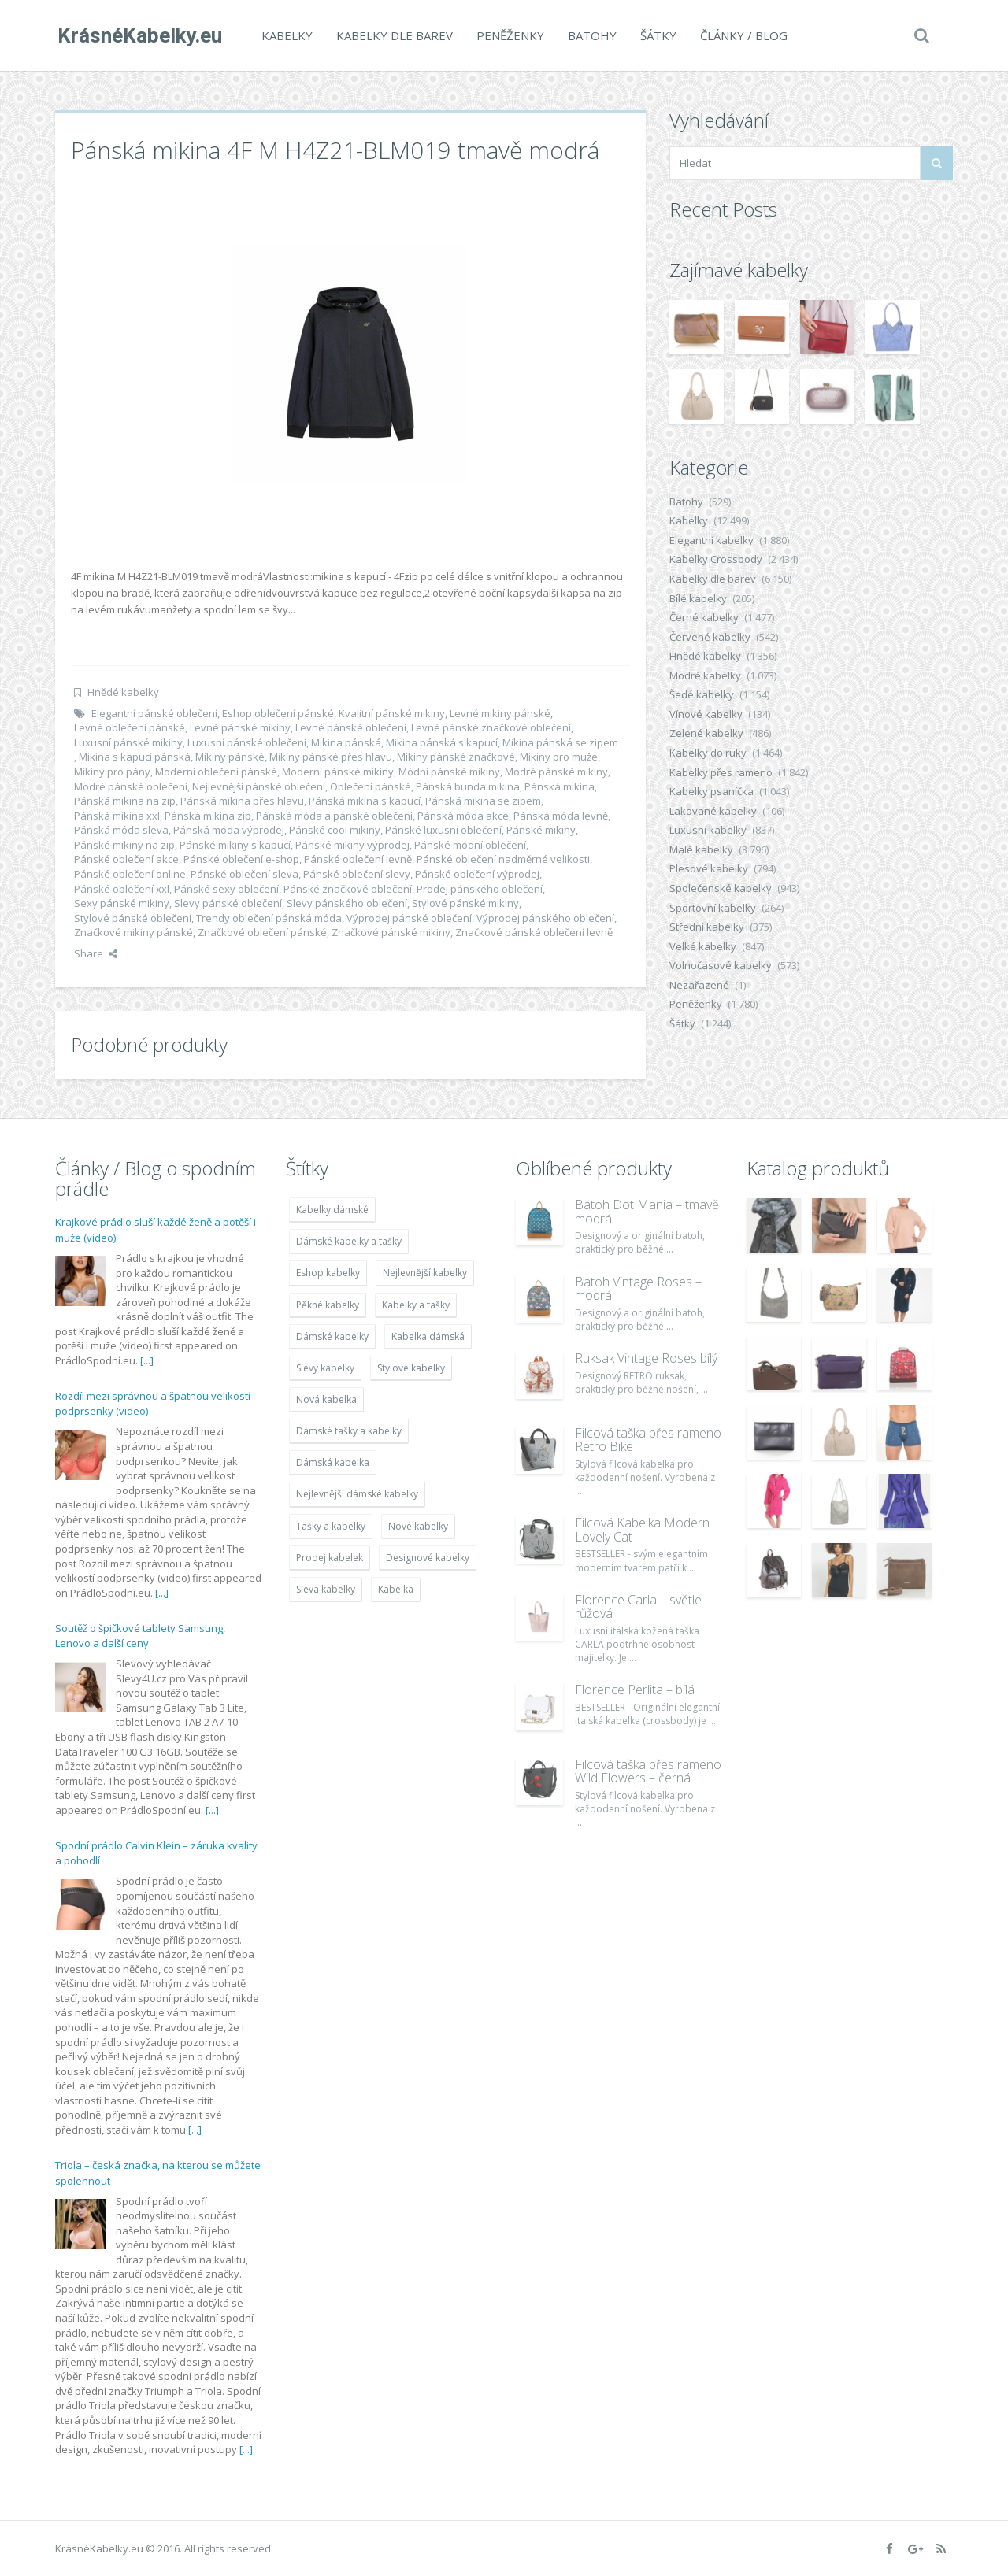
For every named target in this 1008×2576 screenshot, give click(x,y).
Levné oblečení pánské (129, 727)
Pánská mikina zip (208, 816)
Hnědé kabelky (123, 692)
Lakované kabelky (713, 811)
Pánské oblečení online (130, 874)
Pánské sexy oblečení (226, 889)
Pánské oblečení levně (358, 859)
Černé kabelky (704, 617)
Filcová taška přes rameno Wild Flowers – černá (648, 1771)
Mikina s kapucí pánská (135, 756)
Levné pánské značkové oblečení (491, 727)
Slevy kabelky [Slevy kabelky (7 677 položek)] (325, 1368)
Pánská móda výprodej (228, 830)
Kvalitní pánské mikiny (392, 713)
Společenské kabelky (720, 888)
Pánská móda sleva (121, 830)
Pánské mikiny (541, 830)
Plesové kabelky (708, 868)
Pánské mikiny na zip (124, 845)
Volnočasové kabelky (720, 965)
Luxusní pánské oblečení (246, 742)
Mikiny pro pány (112, 771)
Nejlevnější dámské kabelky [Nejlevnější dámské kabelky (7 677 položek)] (357, 1494)
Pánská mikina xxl (117, 816)
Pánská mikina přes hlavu (242, 801)
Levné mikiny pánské (500, 713)
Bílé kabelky (698, 598)
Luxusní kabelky (708, 830)
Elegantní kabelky (711, 540)
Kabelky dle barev (392, 35)
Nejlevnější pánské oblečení (258, 786)
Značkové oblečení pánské (262, 932)
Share (95, 953)
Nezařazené (699, 985)
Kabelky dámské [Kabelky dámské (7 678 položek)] (332, 1209)
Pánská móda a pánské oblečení (334, 816)
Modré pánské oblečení (130, 786)
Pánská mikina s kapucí (365, 801)
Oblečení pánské (370, 786)
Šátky (656, 35)
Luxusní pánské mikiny (128, 742)
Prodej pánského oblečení (480, 889)
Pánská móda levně (560, 816)
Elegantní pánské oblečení (154, 713)
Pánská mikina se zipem (483, 801)
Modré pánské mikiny (556, 771)
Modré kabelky (705, 675)
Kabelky (284, 35)
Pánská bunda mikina (468, 786)
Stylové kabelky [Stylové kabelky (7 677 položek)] (411, 1368)
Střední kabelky (706, 927)
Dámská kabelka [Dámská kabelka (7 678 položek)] (332, 1462)
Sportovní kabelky (712, 908)
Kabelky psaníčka (711, 791)
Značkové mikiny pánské (133, 932)
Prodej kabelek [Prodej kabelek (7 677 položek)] (329, 1557)
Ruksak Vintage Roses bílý (646, 1358)
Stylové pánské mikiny (465, 903)
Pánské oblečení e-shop (241, 859)
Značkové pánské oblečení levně (534, 932)
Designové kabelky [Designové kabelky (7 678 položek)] (427, 1557)
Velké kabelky (702, 946)
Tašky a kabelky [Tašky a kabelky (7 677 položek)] (330, 1526)
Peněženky (508, 35)
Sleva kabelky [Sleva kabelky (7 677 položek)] (325, 1589)
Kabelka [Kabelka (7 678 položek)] (395, 1589)
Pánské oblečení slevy (356, 874)
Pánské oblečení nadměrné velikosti (503, 859)
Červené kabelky (709, 637)
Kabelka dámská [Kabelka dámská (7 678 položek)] (428, 1336)
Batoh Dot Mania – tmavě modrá (647, 1211)
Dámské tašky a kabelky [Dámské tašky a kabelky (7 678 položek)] (349, 1431)
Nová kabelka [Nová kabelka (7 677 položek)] (326, 1399)
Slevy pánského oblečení (347, 903)
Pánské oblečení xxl (121, 889)
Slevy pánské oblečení (228, 903)
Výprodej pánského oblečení (545, 918)
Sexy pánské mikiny (121, 903)
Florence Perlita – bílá (635, 1689)
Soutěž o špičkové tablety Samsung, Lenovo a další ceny (140, 1636)
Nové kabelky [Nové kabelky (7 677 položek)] (418, 1526)
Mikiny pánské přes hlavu (330, 756)
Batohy (589, 35)
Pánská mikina (559, 786)
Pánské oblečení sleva (244, 874)
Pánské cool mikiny (334, 830)
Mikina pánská (346, 742)
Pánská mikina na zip (125, 801)
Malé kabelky (701, 849)
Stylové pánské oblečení (132, 918)
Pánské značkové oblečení (348, 889)
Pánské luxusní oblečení (443, 830)
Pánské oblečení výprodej (477, 874)
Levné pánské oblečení (350, 727)
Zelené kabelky (706, 733)
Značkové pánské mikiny (391, 932)
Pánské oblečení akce (126, 859)
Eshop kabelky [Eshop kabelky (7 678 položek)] (328, 1272)
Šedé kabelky (701, 694)
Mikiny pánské (230, 756)
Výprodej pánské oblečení (409, 918)
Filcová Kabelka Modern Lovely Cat (642, 1529)
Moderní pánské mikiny (338, 771)
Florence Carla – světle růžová (638, 1607)
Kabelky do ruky (708, 753)
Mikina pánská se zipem (560, 742)
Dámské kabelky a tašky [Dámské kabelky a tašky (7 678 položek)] (349, 1241)
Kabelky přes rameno (721, 772)
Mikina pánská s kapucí (442, 742)
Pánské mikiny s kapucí (235, 845)
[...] (147, 1360)
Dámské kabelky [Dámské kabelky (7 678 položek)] (332, 1336)
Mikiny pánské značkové (456, 756)
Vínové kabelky (706, 714)
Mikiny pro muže (559, 756)
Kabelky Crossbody (715, 559)
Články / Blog (741, 35)
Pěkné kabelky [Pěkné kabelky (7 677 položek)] (327, 1305)
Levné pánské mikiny (240, 727)
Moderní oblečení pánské (216, 771)
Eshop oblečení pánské (278, 713)
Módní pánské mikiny (449, 771)
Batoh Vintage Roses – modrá (638, 1289)
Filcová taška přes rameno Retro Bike (648, 1440)
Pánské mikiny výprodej (352, 845)
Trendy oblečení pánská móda (269, 918)
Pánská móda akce (463, 816)
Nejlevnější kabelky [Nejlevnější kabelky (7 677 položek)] (425, 1272)
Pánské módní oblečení (470, 845)
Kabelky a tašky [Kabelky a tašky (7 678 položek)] (416, 1305)
